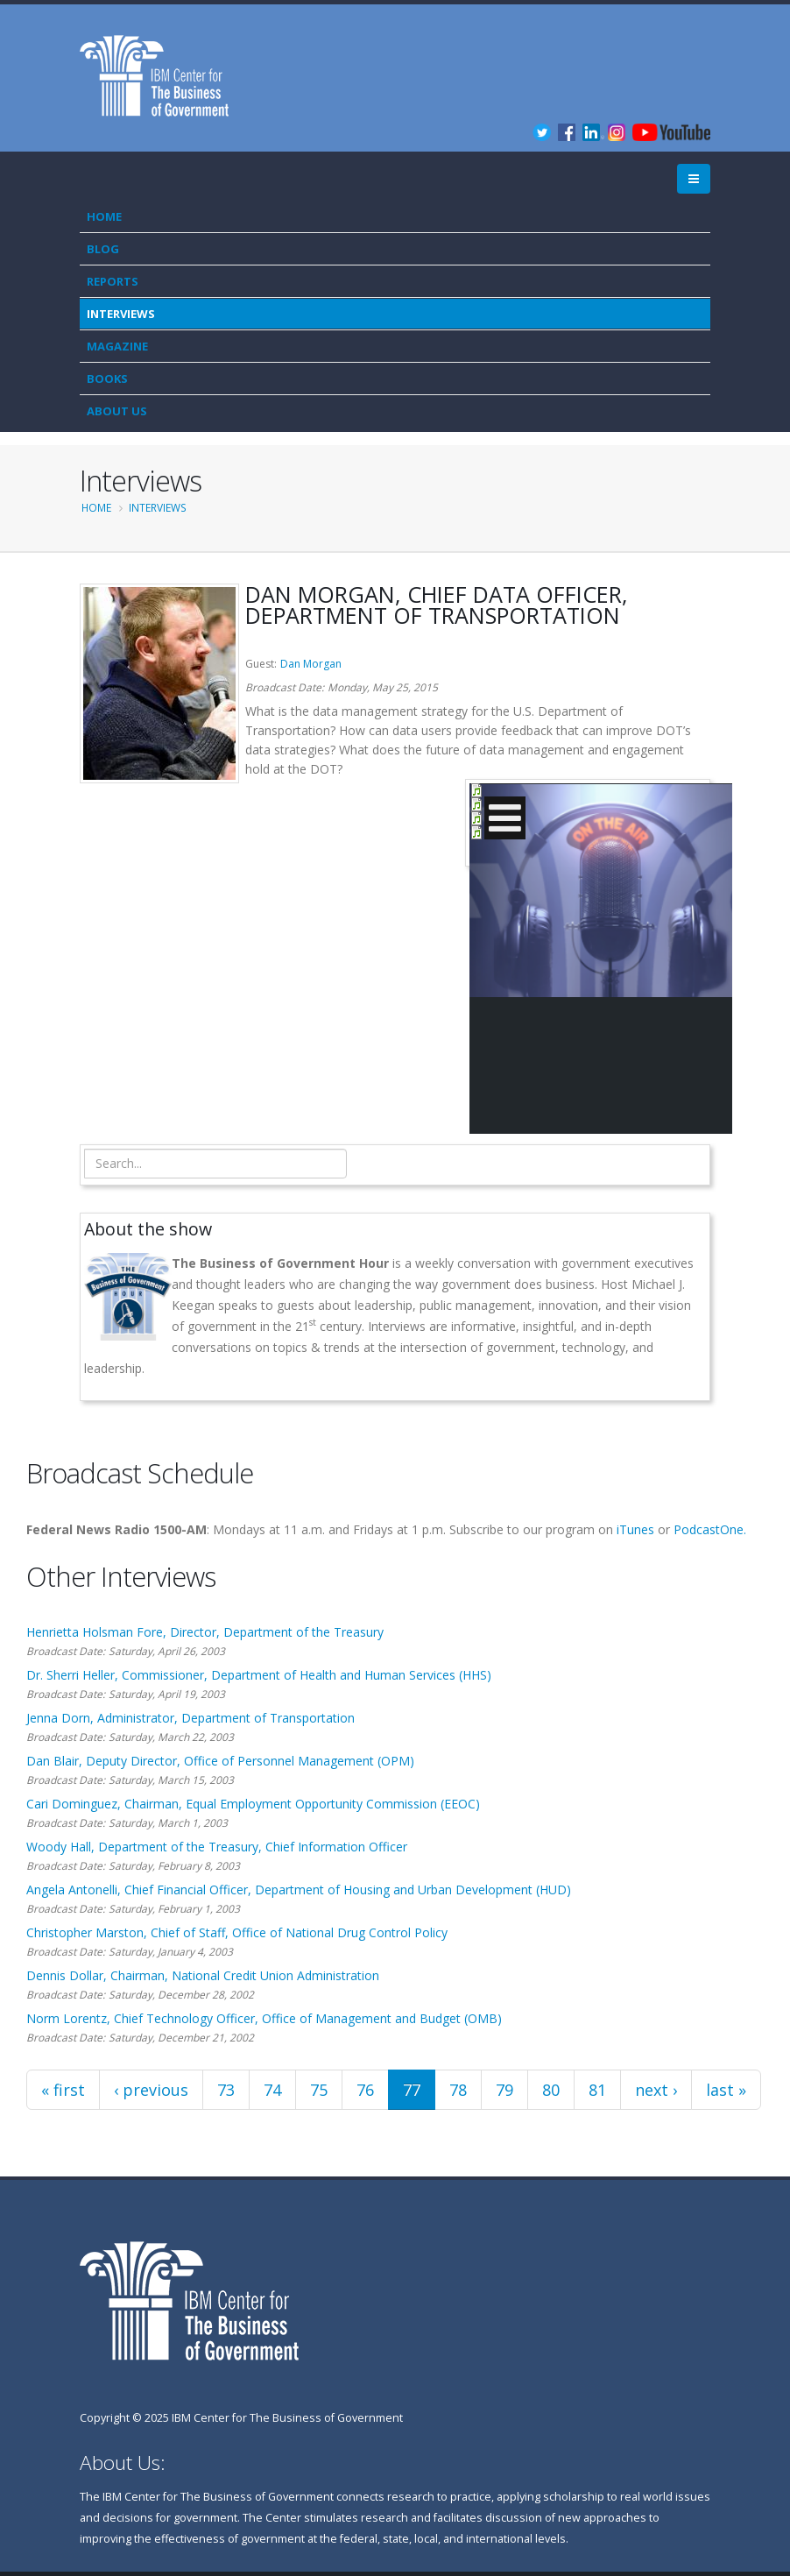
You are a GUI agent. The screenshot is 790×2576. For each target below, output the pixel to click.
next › (656, 2089)
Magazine (117, 346)
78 (458, 2089)
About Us (117, 411)
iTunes (635, 1529)
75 (319, 2089)
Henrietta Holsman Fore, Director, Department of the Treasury (205, 1632)
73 (226, 2089)
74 (272, 2089)
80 (551, 2089)
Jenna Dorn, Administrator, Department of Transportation (190, 1717)
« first (63, 2089)
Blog (103, 249)
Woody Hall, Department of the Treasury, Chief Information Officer (216, 1846)
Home (104, 216)
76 (365, 2089)
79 (504, 2089)
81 (597, 2089)
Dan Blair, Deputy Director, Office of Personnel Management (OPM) (220, 1760)
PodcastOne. (710, 1529)
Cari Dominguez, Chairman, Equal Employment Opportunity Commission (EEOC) (253, 1803)
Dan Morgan (311, 663)
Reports (112, 281)
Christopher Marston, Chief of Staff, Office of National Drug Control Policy (237, 1932)
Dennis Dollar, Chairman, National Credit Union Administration (202, 1975)
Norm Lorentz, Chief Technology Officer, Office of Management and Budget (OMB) (264, 2018)
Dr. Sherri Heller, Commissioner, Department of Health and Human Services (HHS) (258, 1675)
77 (411, 2089)
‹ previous (151, 2089)
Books (107, 378)
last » (726, 2089)
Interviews (121, 314)
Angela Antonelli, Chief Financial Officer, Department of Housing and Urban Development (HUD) (298, 1889)
